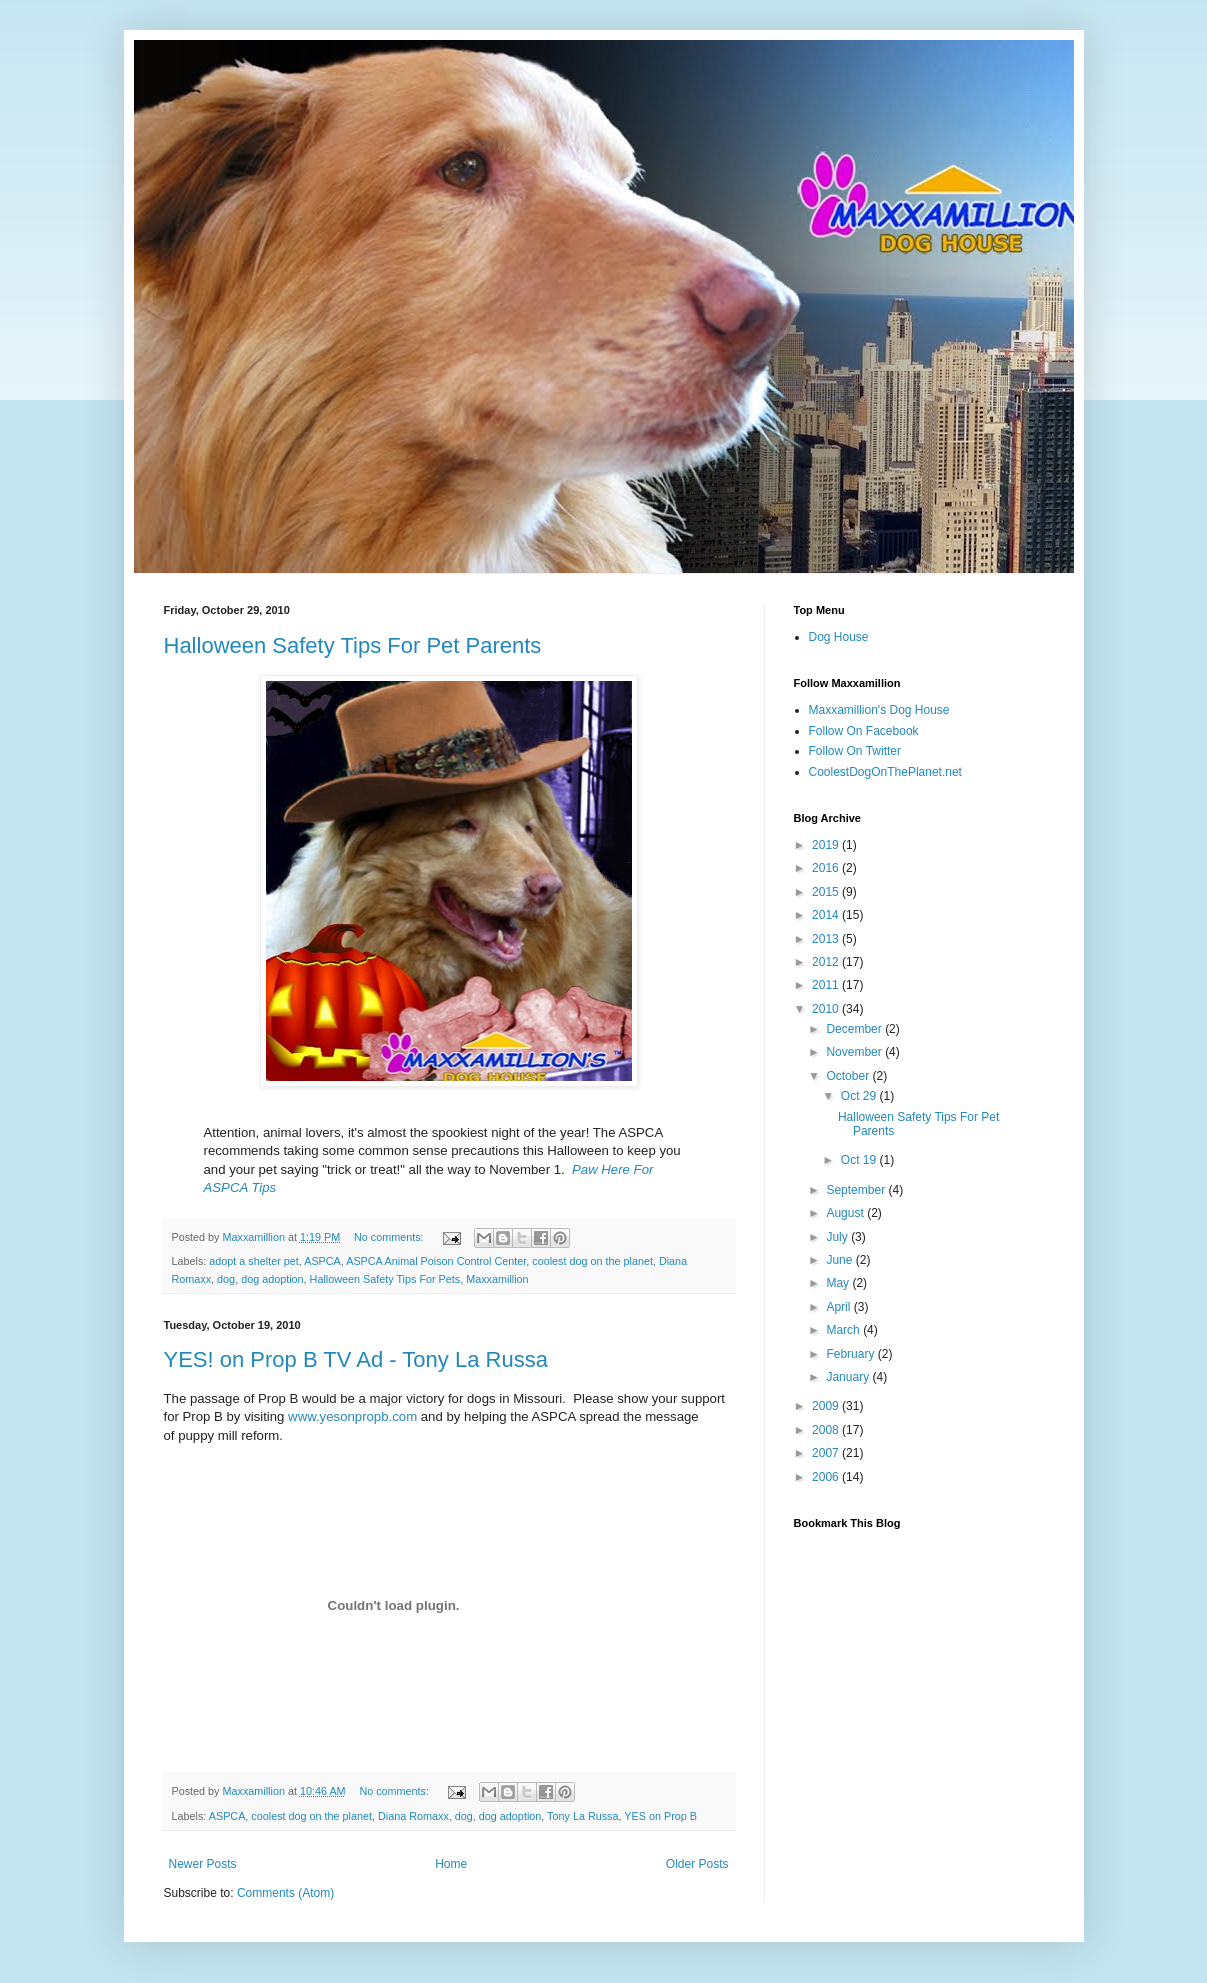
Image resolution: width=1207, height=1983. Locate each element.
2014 (827, 915)
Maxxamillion (497, 1279)
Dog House (839, 637)
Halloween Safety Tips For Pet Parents (353, 645)
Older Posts (697, 1864)
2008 (827, 1430)
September (857, 1190)
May (839, 1283)
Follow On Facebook (864, 731)
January (849, 1377)
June (840, 1260)
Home (451, 1864)
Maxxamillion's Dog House (879, 710)
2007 (827, 1453)
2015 (827, 892)
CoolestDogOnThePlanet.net (885, 772)
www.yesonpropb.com (352, 1416)
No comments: (390, 1237)
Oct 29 (860, 1096)
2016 (827, 868)
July (838, 1237)
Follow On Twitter (855, 751)
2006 (827, 1477)
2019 (827, 845)
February (851, 1354)
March (844, 1330)
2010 (827, 1009)
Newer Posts (203, 1864)
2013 (827, 939)
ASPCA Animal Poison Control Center (436, 1261)
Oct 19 (860, 1160)
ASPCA (322, 1261)
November (855, 1052)
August (846, 1213)
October (849, 1076)
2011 (827, 985)
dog (226, 1279)
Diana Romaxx (413, 1816)
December (855, 1029)
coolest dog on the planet (592, 1261)
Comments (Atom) (285, 1893)
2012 (827, 962)
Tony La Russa (582, 1816)
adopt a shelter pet (253, 1261)
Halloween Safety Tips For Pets (385, 1279)
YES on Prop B (660, 1816)
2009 (827, 1406)
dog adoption (272, 1279)
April (839, 1307)
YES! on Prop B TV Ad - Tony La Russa (356, 1359)
